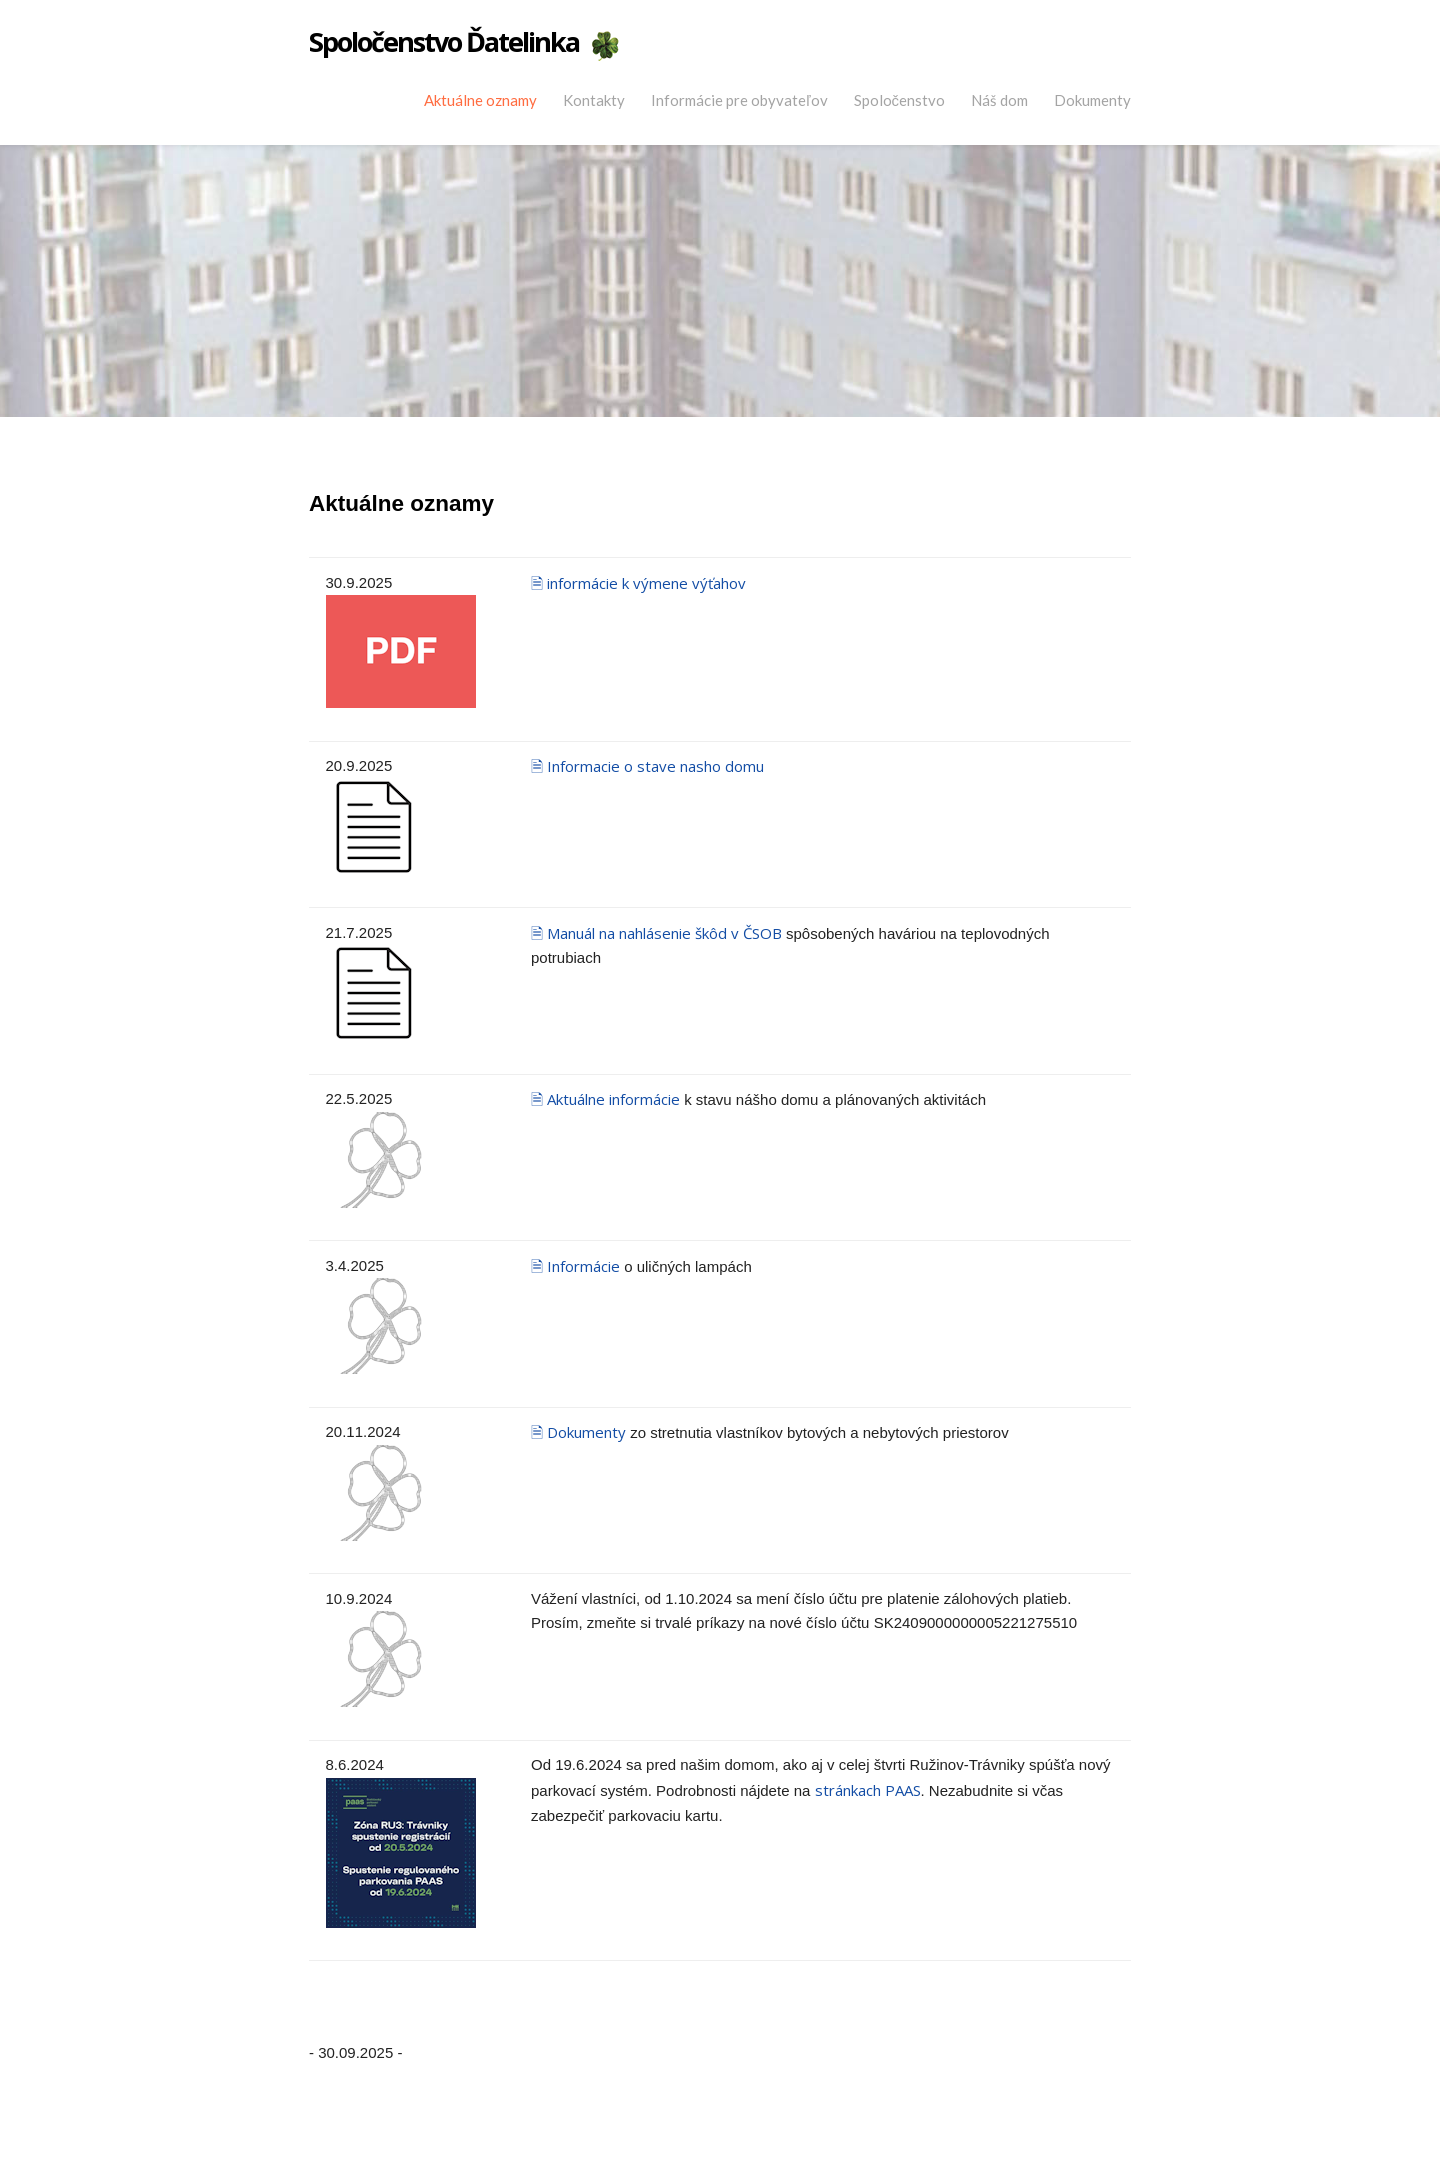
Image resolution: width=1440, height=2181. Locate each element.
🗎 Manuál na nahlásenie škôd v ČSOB (658, 933)
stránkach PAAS (868, 1790)
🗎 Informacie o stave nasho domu (647, 766)
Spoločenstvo (900, 100)
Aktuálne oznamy (480, 100)
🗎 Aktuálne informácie (605, 1099)
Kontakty (594, 100)
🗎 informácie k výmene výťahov (638, 583)
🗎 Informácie (575, 1266)
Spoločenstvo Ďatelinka (444, 42)
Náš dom (999, 100)
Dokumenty (1092, 100)
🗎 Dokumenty (578, 1432)
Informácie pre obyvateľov (739, 100)
